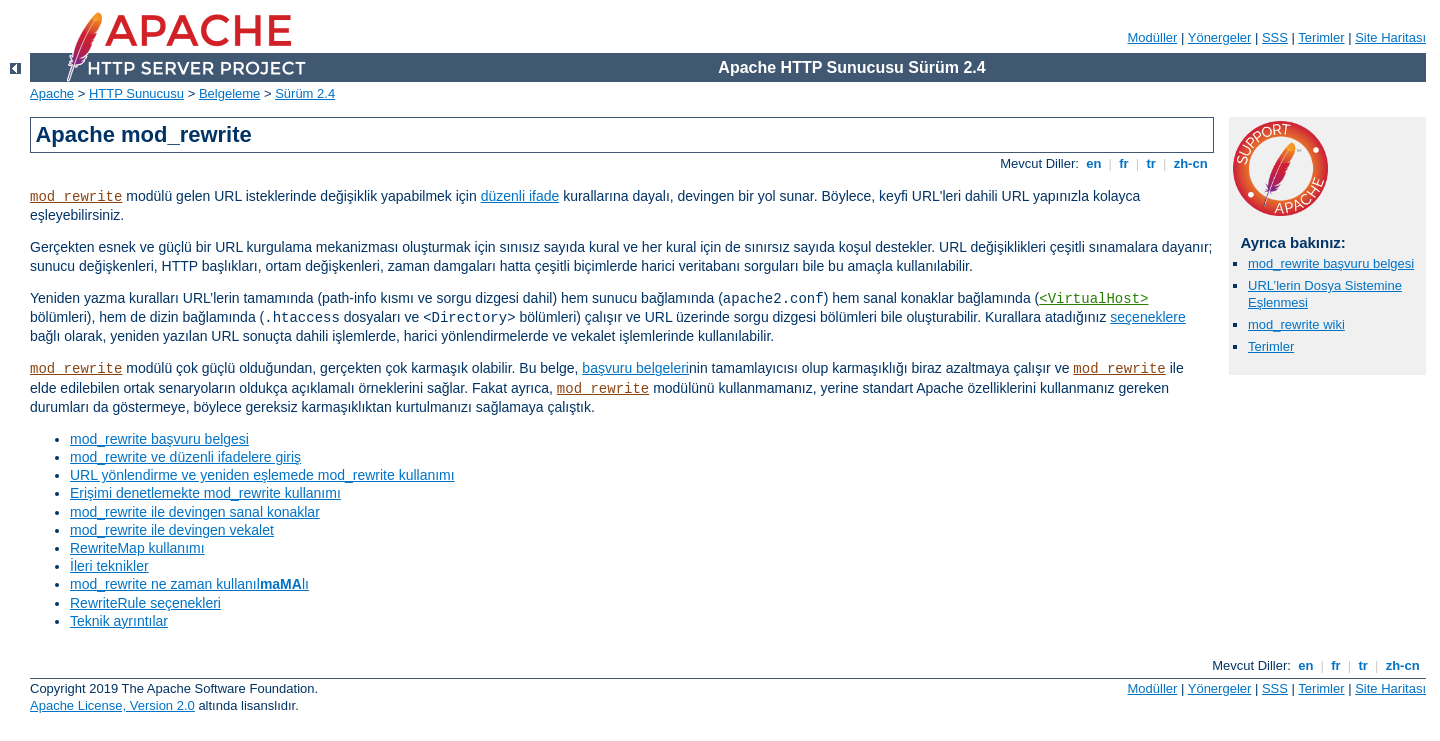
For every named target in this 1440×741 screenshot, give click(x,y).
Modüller (1153, 37)
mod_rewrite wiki (1296, 324)
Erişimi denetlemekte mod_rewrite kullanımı (205, 493)
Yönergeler (1220, 37)
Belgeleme (229, 93)
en (1094, 163)
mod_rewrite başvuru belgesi (159, 439)
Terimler (1321, 37)
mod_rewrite (76, 197)
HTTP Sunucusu (136, 93)
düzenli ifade (520, 196)
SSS (1275, 37)
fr (1124, 163)
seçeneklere (1148, 317)
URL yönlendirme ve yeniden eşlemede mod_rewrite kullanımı (262, 475)
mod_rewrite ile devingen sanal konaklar (195, 512)
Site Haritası (1390, 37)
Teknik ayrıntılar (119, 621)
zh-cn (1190, 163)
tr (1151, 163)
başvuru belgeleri (635, 368)
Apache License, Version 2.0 (112, 705)
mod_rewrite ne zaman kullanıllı (189, 584)
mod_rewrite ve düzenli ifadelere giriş (185, 457)
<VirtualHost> (1093, 299)
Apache (52, 93)
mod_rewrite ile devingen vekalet (172, 530)
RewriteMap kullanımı (137, 548)
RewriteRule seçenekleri (145, 603)
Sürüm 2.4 (305, 93)
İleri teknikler (109, 566)
